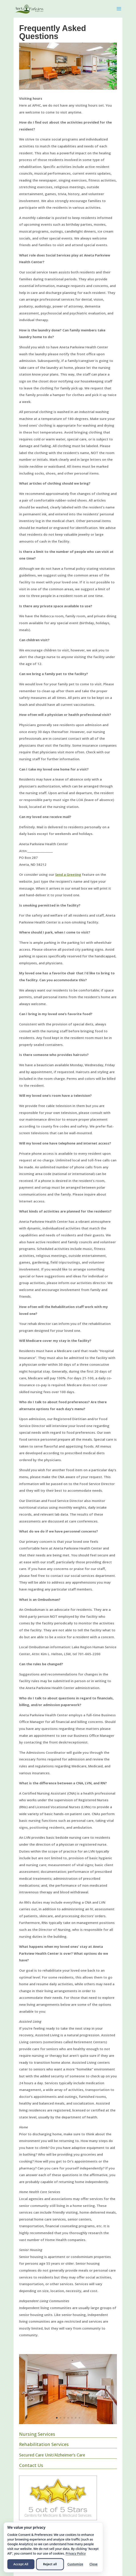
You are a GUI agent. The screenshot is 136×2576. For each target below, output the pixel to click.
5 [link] (72, 2418)
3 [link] (64, 2418)
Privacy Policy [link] (76, 2553)
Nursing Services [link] (37, 2434)
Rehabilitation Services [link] (44, 2444)
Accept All (20, 2564)
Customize (75, 2564)
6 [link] (75, 2418)
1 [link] (57, 2418)
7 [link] (79, 2418)
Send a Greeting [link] (68, 874)
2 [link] (60, 2418)
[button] (118, 11)
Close (93, 2564)
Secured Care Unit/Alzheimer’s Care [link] (52, 2455)
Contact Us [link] (31, 2465)
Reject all (50, 2564)
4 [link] (68, 2418)
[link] (29, 8)
